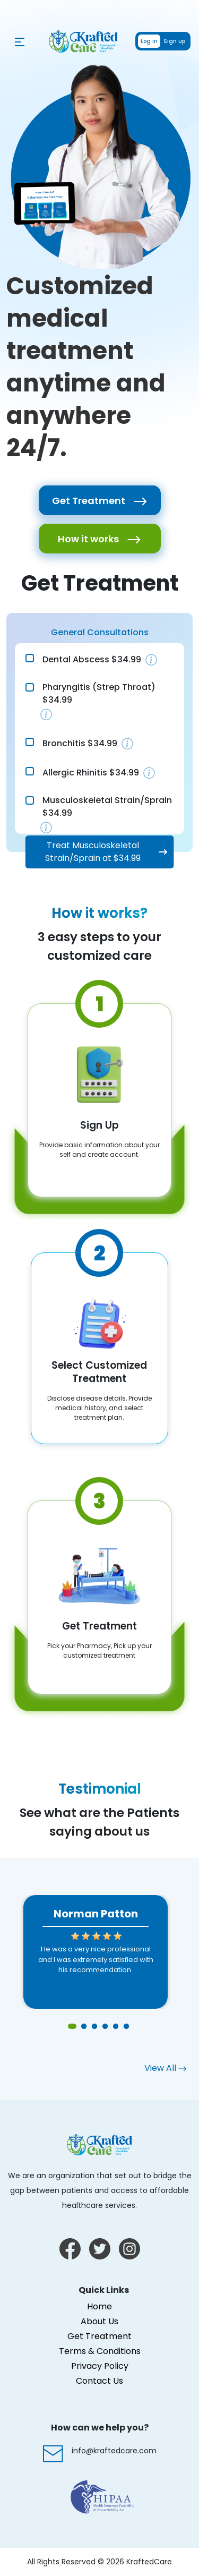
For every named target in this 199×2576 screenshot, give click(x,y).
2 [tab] (84, 2026)
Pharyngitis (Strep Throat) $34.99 (98, 693)
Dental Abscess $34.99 (91, 659)
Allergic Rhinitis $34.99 (90, 772)
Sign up (174, 41)
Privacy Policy (99, 2366)
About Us (99, 2321)
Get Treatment (100, 500)
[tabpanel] (95, 1952)
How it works (99, 538)
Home (99, 2306)
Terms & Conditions (100, 2351)
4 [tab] (105, 2026)
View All (165, 2068)
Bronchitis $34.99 (79, 743)
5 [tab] (115, 2026)
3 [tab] (94, 2026)
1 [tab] (73, 2026)
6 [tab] (126, 2026)
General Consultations (100, 632)
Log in (149, 41)
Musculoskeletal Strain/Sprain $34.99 (107, 806)
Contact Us (99, 2381)
